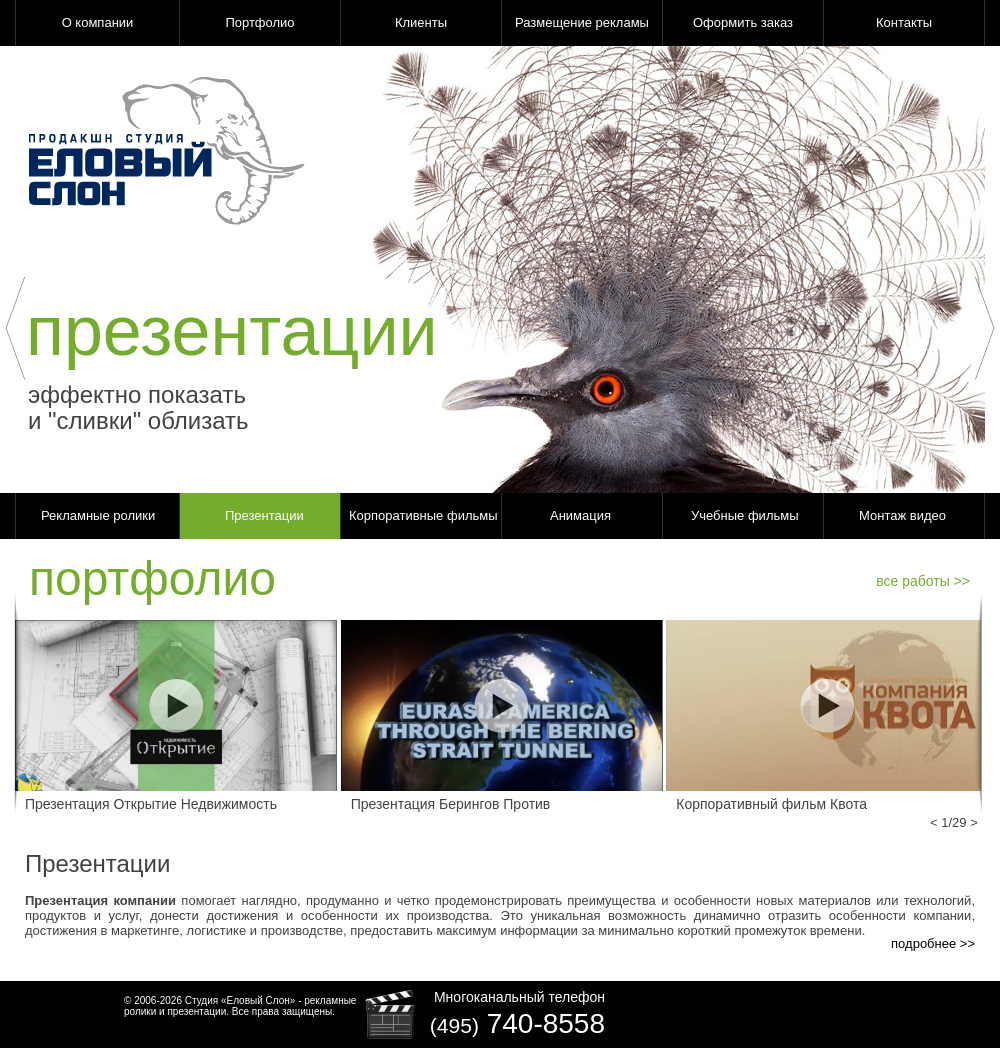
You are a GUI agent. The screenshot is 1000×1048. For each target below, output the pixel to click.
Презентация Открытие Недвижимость (151, 804)
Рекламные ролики (98, 515)
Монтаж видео (902, 515)
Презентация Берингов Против (451, 804)
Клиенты (421, 22)
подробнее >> (933, 943)
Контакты (904, 22)
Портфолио (259, 22)
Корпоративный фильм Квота (771, 804)
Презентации (264, 515)
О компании (98, 22)
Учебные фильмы (745, 515)
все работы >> (923, 581)
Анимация (580, 515)
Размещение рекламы (582, 22)
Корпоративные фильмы (423, 515)
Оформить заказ (743, 22)
